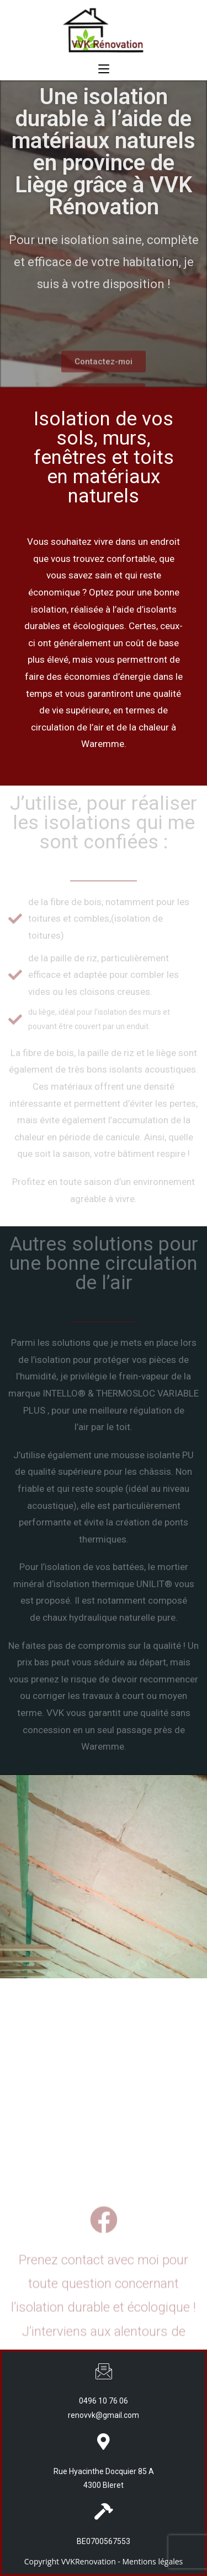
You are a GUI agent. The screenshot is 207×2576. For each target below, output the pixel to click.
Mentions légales (153, 2561)
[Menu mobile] (103, 69)
